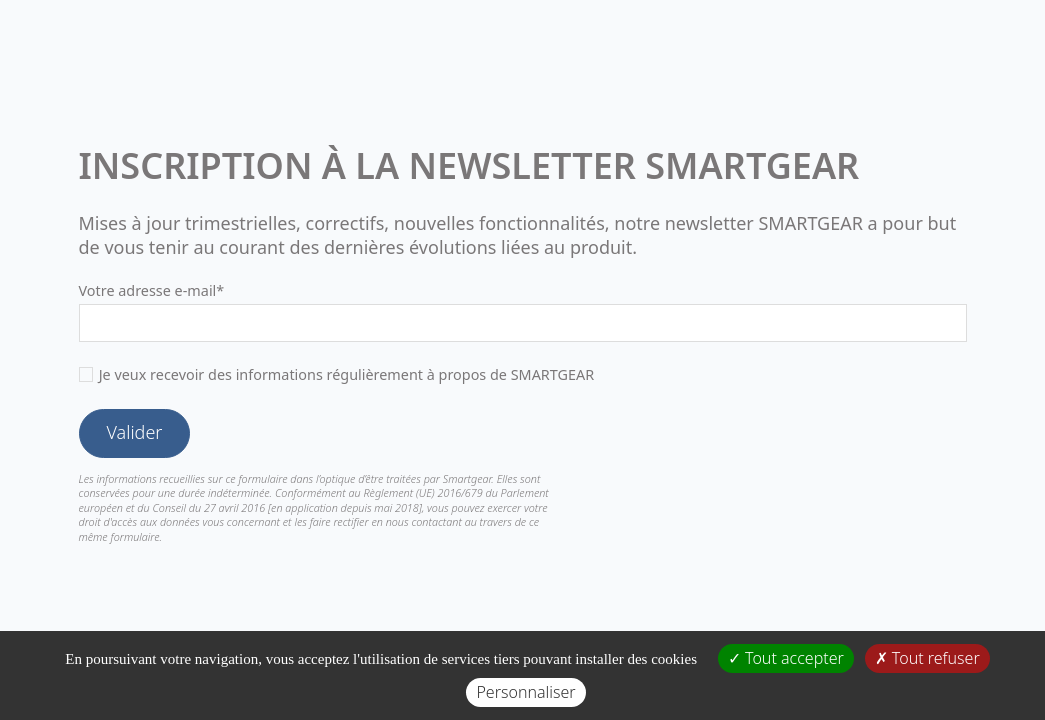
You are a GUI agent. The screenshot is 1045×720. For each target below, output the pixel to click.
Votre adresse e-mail (152, 290)
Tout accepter (786, 658)
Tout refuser (927, 658)
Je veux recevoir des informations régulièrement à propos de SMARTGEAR (346, 374)
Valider (135, 432)
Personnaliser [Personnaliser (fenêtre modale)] (525, 692)
